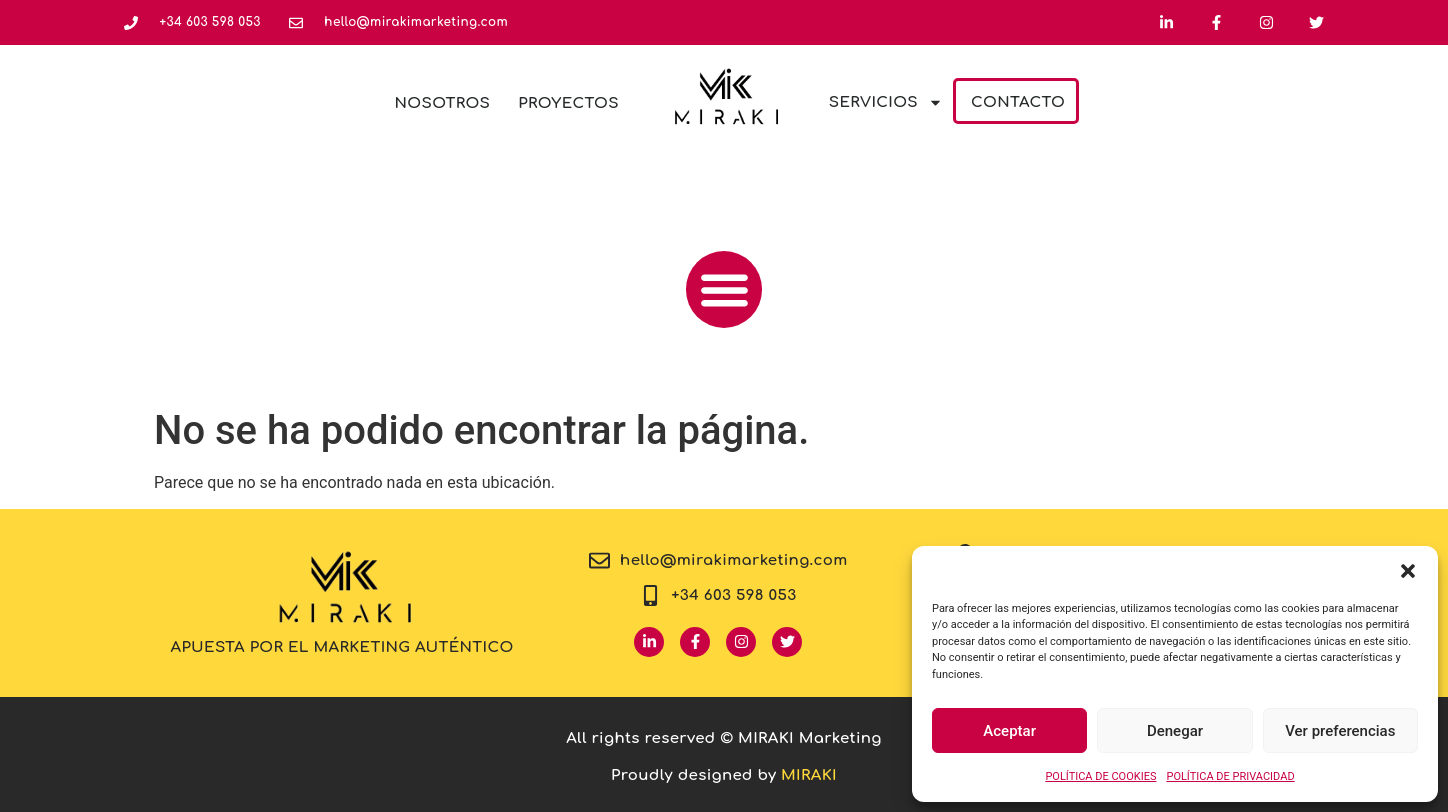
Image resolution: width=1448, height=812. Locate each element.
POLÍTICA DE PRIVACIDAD (1230, 776)
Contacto (1018, 102)
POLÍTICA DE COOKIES (1100, 776)
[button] (1408, 571)
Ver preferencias (1340, 731)
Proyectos (568, 103)
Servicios (886, 102)
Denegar (1175, 731)
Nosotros (443, 103)
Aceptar (1009, 731)
